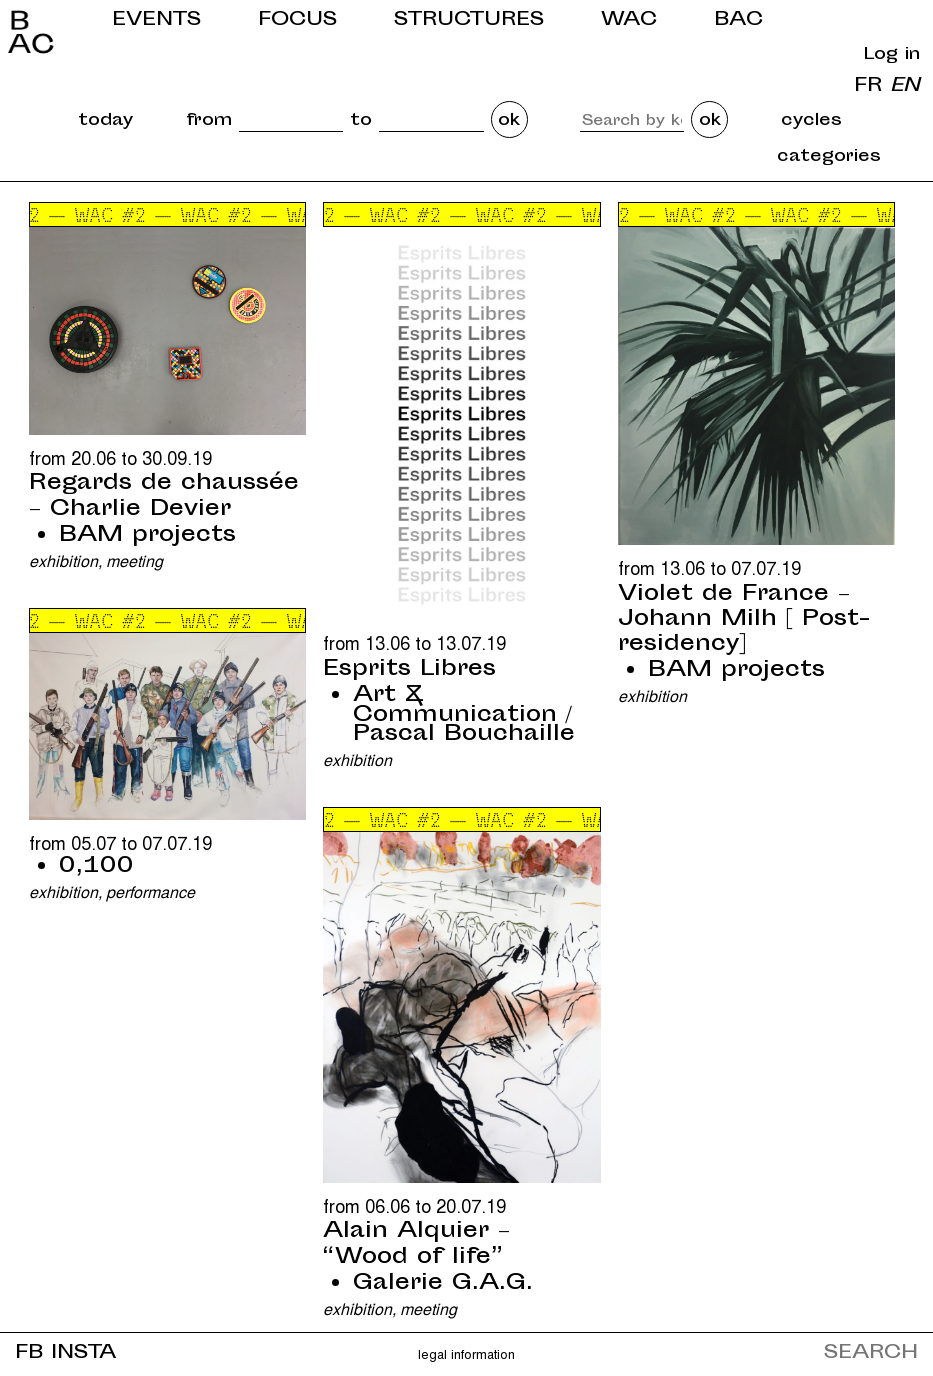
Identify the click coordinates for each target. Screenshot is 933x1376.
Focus (297, 20)
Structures (469, 20)
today (105, 121)
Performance (150, 891)
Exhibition (63, 560)
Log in (892, 55)
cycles (811, 121)
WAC (629, 20)
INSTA (83, 1353)
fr (868, 86)
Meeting (134, 560)
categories (829, 157)
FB (29, 1353)
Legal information (466, 1353)
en (905, 86)
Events (156, 20)
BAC (738, 20)
